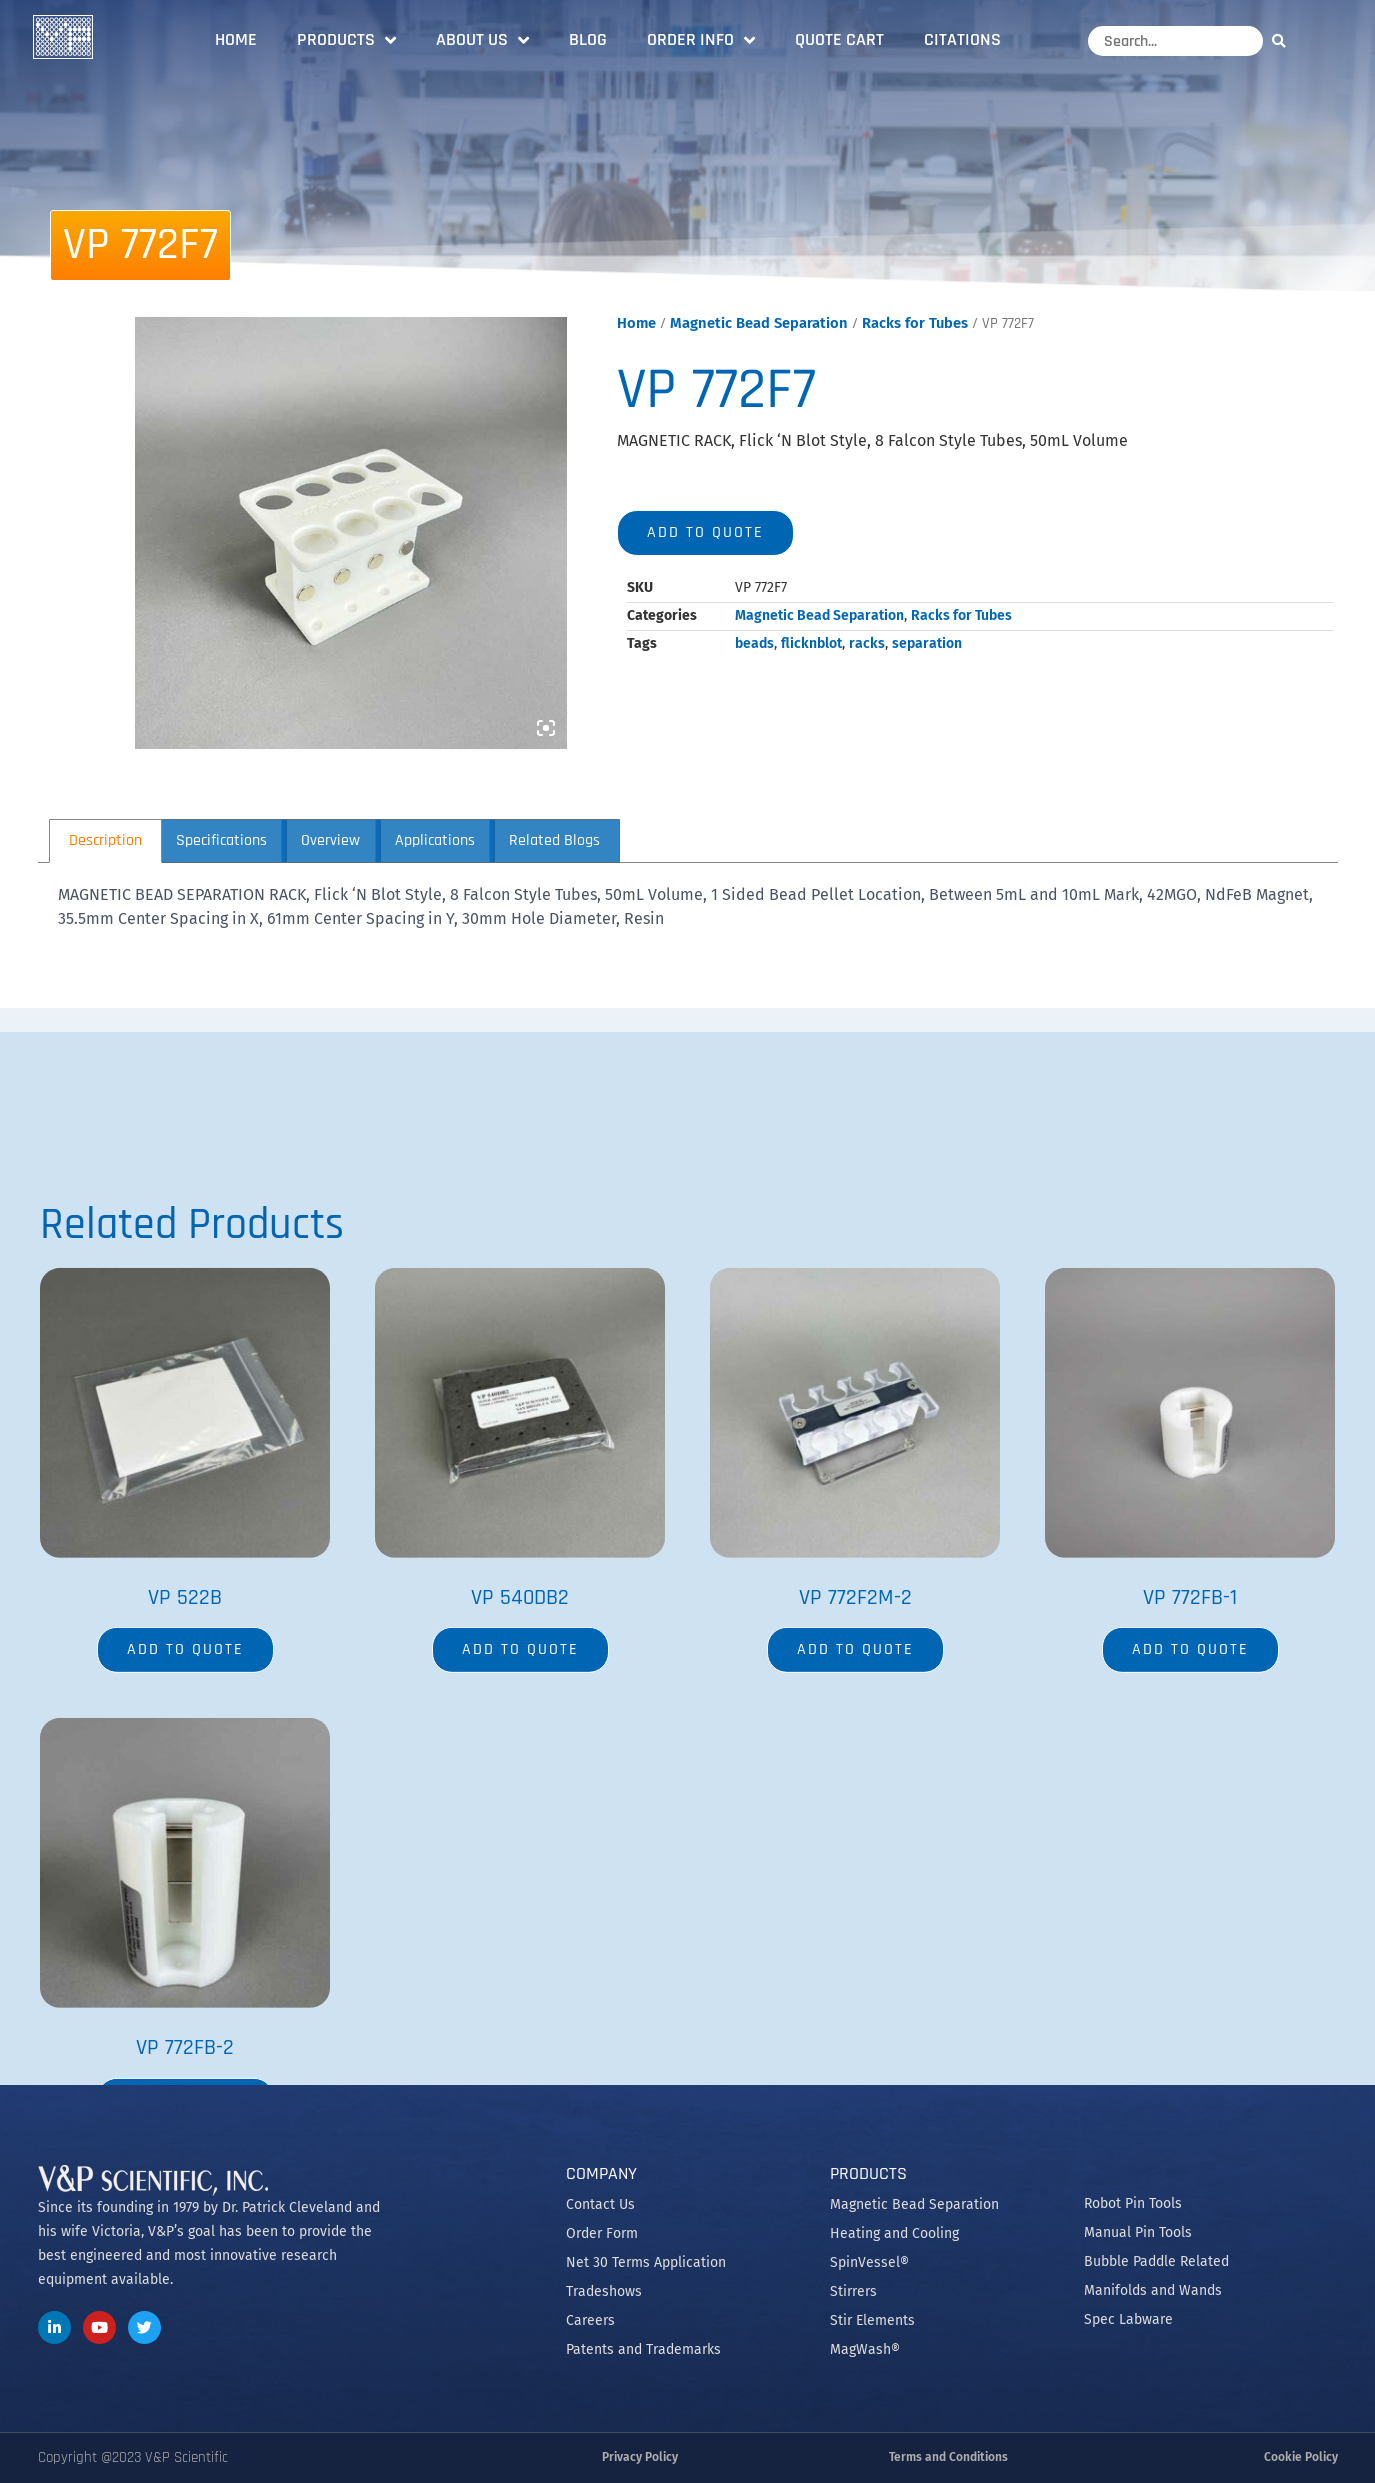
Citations (962, 39)
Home (236, 39)
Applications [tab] (435, 840)
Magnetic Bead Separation (759, 323)
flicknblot (811, 643)
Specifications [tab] (221, 840)
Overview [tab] (330, 840)
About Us (482, 40)
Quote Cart (839, 39)
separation (927, 643)
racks (867, 643)
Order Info (701, 40)
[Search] (1284, 40)
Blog (588, 39)
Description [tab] (105, 840)
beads (754, 643)
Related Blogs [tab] (554, 840)
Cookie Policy (1301, 2457)
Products (346, 40)
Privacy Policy (640, 2457)
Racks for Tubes (915, 323)
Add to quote (705, 532)
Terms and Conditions (948, 2457)
